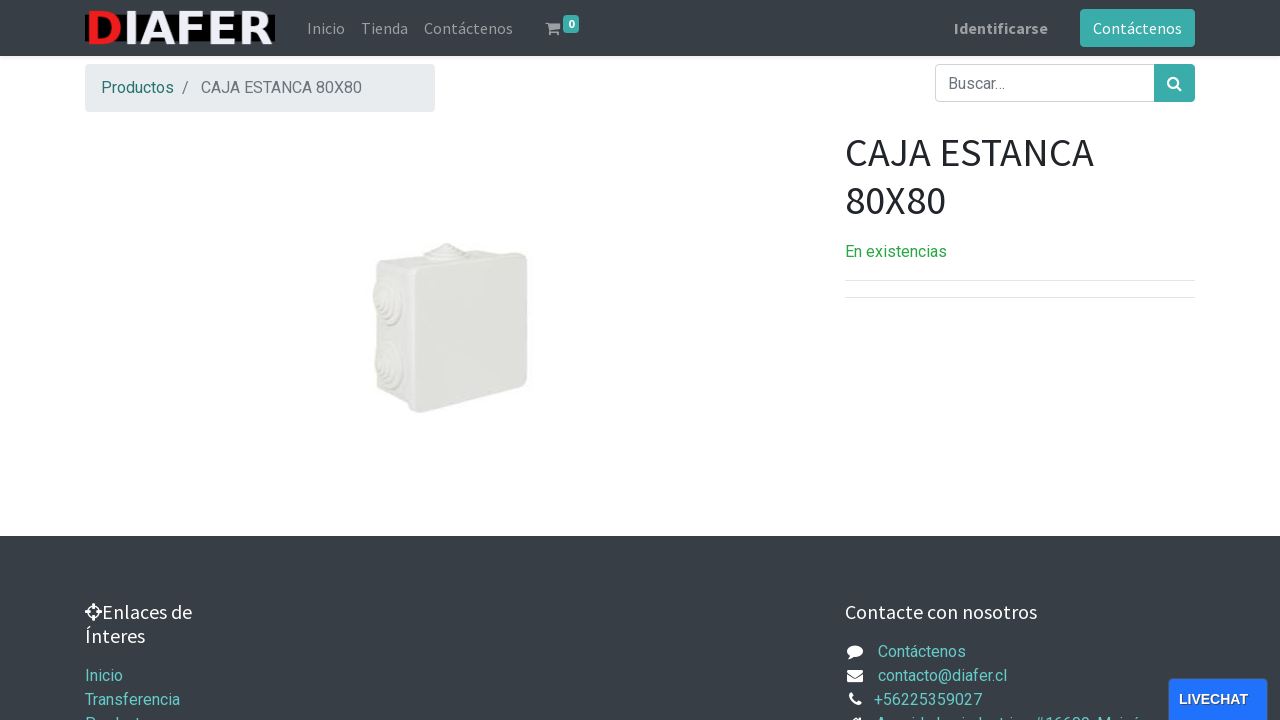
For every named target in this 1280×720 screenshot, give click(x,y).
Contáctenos (1137, 28)
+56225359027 (928, 699)
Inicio (104, 675)
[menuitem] (326, 28)
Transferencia (132, 699)
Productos (137, 87)
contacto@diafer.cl (942, 675)
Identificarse (1001, 28)
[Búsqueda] (1174, 83)
